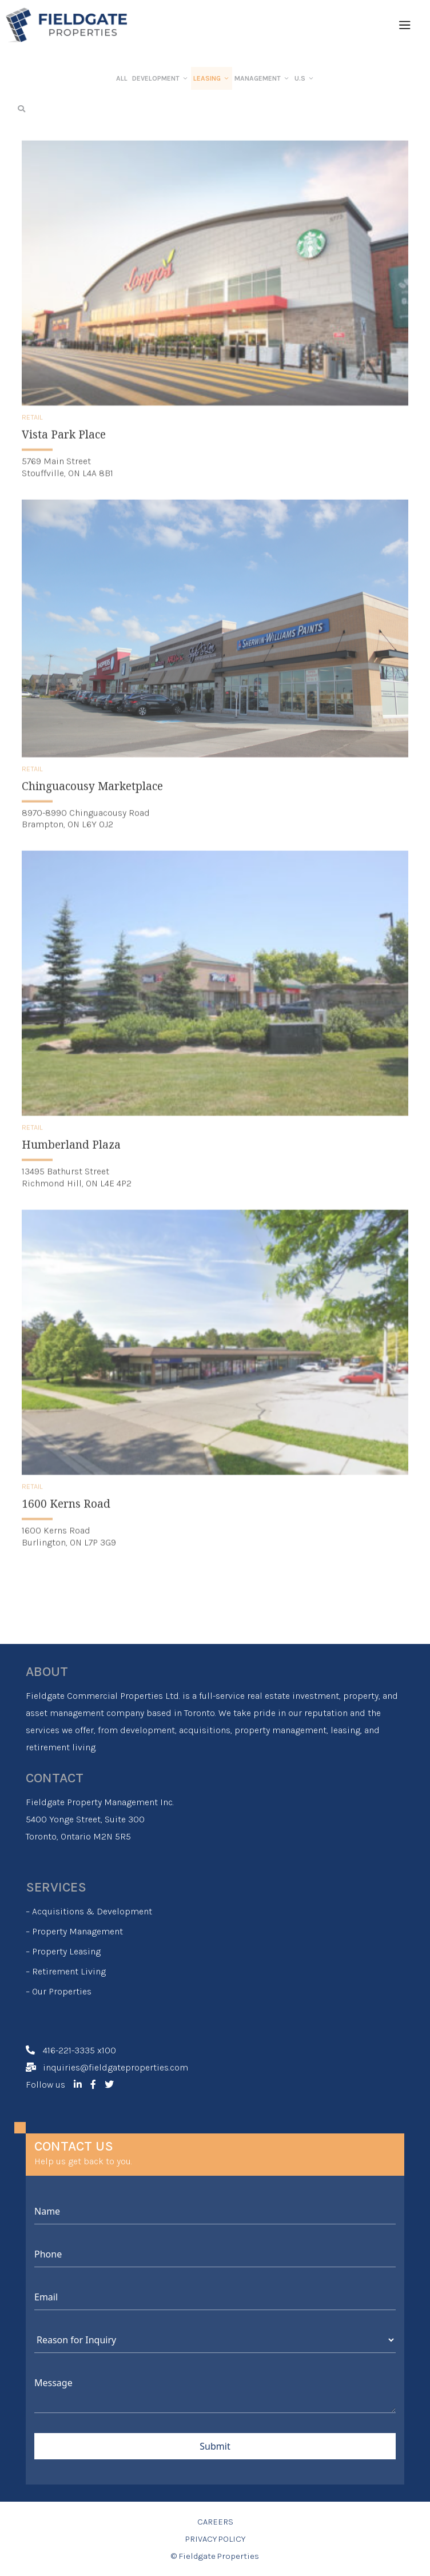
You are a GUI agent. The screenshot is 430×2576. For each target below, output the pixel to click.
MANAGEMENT (262, 78)
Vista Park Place (64, 448)
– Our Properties (58, 1991)
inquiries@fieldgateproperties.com (115, 2067)
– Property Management (74, 1931)
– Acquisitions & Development (89, 1911)
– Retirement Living (66, 1971)
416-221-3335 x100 (79, 2050)
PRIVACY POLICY (215, 2539)
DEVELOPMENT (160, 78)
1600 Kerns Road (66, 1517)
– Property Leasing (63, 1951)
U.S (304, 78)
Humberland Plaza (71, 1158)
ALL (122, 78)
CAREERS (215, 2522)
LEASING (211, 78)
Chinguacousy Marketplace (92, 799)
